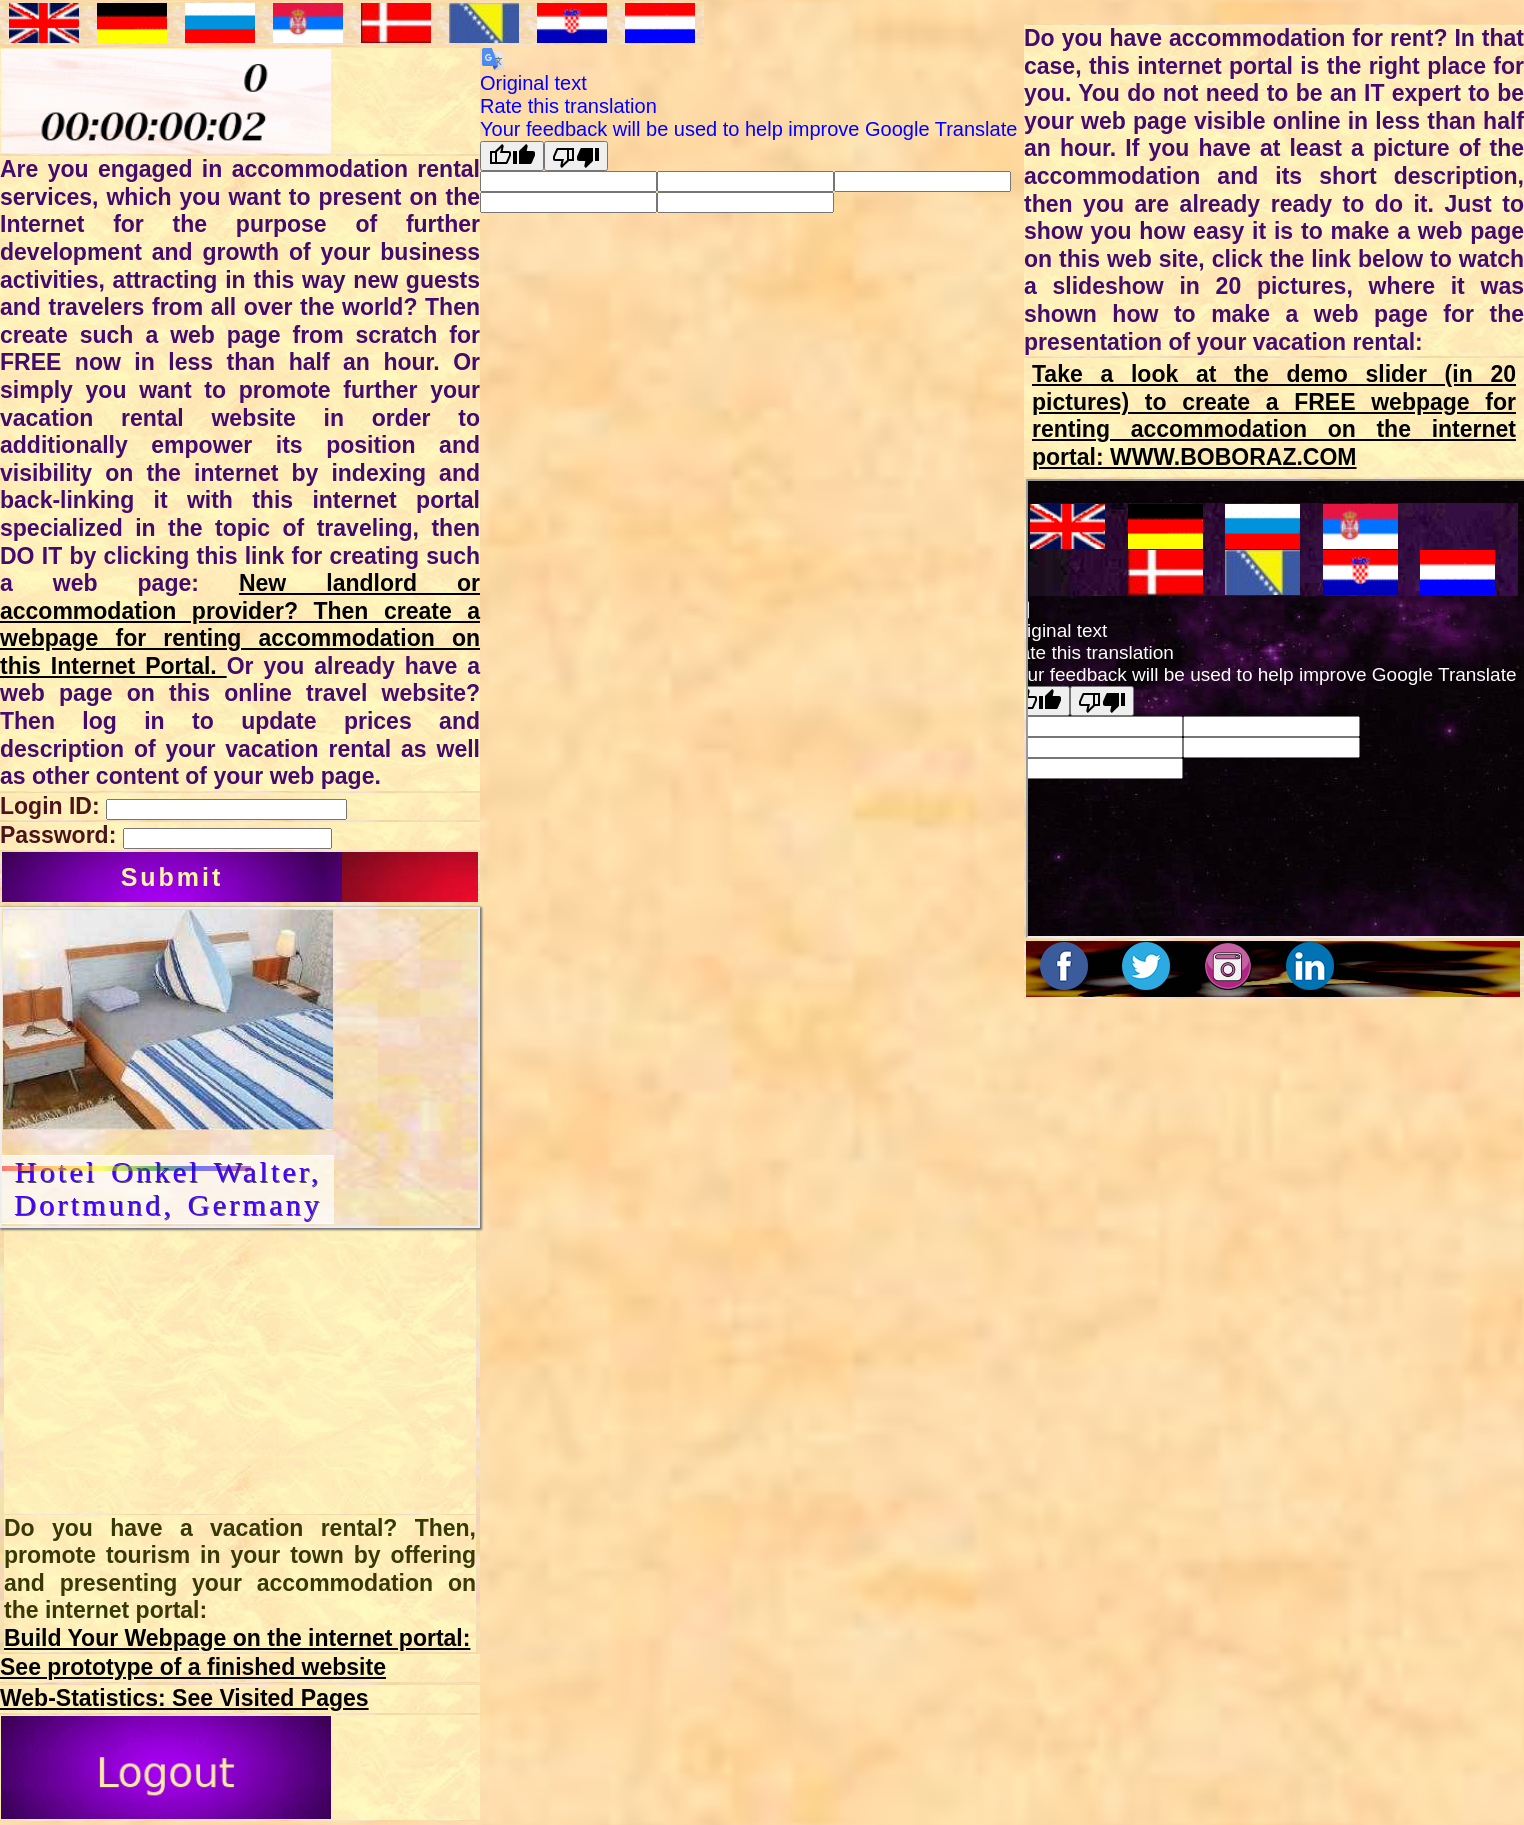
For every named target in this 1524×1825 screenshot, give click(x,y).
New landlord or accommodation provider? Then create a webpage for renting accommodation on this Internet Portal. (240, 624)
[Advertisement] (176, 1370)
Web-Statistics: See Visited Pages (184, 1698)
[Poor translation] (576, 156)
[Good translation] (512, 156)
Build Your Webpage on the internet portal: (237, 1638)
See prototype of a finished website (193, 1667)
